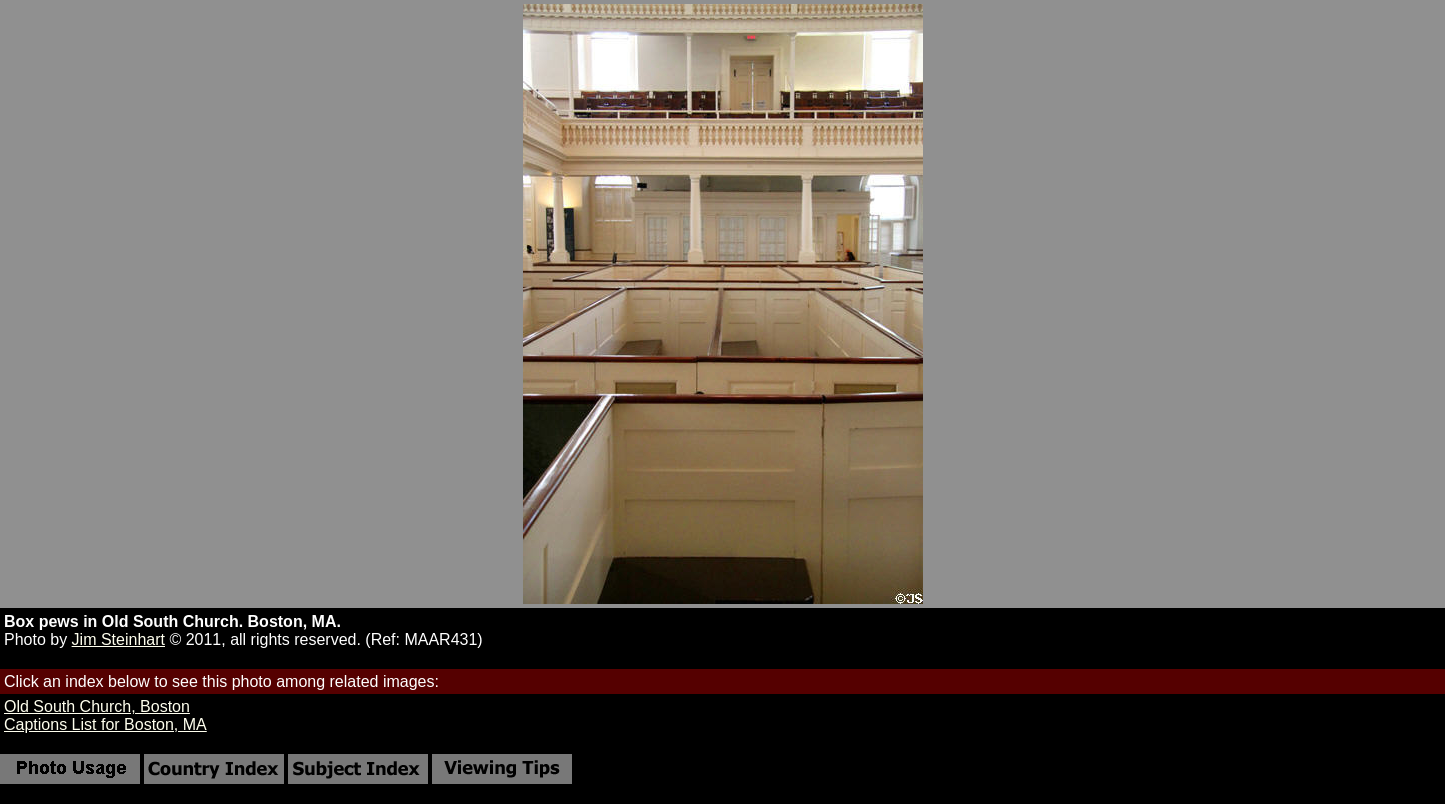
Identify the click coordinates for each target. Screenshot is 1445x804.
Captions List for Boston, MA (105, 724)
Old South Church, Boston (97, 706)
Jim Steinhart (118, 639)
